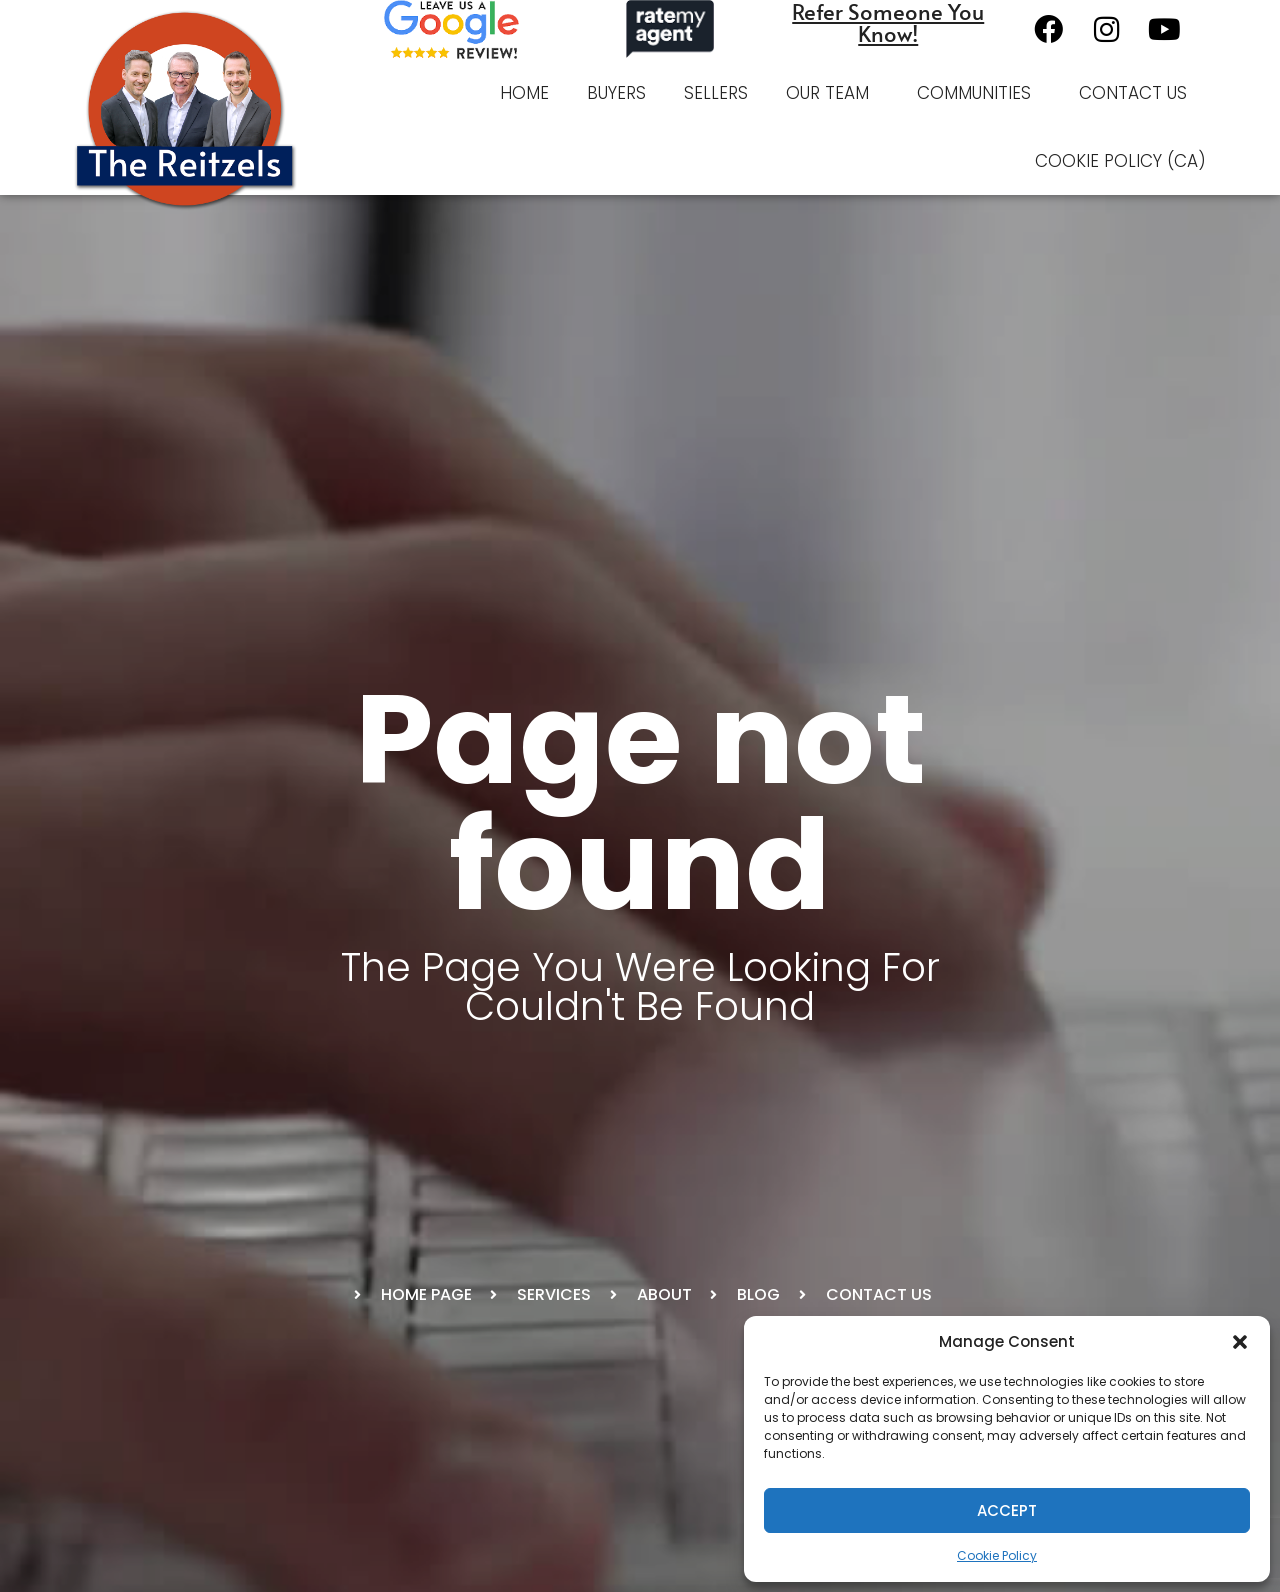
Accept (1007, 1510)
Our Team (832, 93)
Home (524, 93)
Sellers (716, 93)
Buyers (616, 93)
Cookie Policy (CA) (1120, 161)
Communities (979, 93)
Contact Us (1133, 93)
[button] (1240, 1342)
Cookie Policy (997, 1555)
